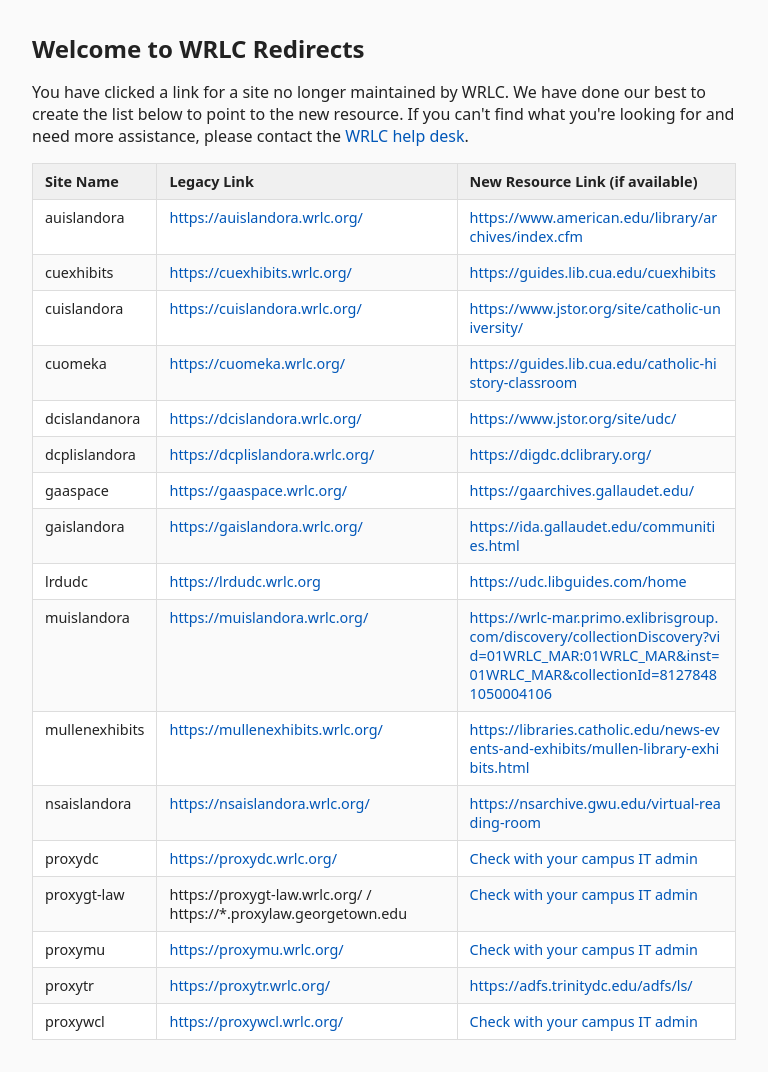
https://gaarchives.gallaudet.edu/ (582, 490)
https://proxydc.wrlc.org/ (253, 858)
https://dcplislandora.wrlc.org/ (271, 454)
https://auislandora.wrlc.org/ (265, 217)
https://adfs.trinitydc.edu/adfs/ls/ (581, 985)
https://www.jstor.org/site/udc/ (573, 418)
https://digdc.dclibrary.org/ (561, 454)
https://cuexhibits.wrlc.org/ (260, 272)
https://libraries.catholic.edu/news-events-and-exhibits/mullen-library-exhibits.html (595, 748)
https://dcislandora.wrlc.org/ (265, 418)
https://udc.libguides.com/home (578, 581)
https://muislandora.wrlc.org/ (268, 617)
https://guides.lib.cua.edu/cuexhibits (593, 272)
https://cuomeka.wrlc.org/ (257, 363)
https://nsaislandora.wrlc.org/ (269, 803)
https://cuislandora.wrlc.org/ (265, 308)
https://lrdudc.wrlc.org (244, 581)
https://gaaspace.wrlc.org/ (258, 490)
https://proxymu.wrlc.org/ (256, 949)
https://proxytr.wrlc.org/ (249, 985)
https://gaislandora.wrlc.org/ (265, 526)
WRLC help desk (404, 136)
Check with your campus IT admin (584, 858)
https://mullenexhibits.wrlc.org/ (275, 729)
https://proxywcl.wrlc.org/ (256, 1021)
